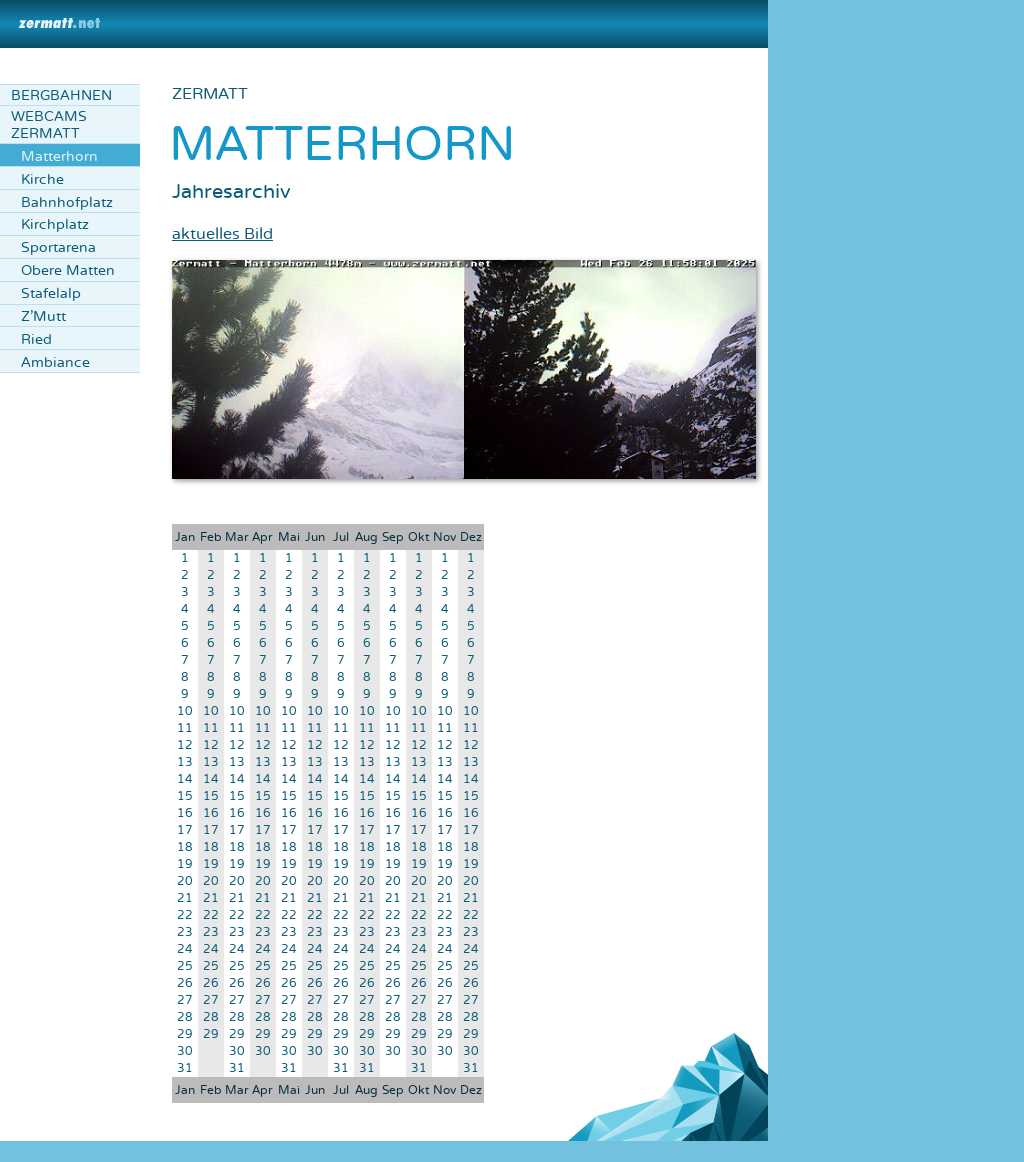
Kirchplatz (55, 224)
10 (185, 711)
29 (185, 1034)
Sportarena (58, 247)
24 (185, 949)
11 (185, 728)
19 (185, 864)
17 (185, 830)
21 (185, 898)
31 (185, 1068)
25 (185, 966)
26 (185, 983)
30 (185, 1051)
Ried (36, 339)
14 (185, 779)
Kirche (42, 179)
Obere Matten (68, 270)
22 (185, 915)
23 (185, 932)
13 (185, 762)
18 (185, 847)
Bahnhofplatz (67, 202)
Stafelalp (51, 293)
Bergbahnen (61, 95)
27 (185, 1000)
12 (185, 745)
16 (185, 813)
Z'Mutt (43, 316)
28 (185, 1017)
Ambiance (55, 362)
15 (185, 796)
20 (185, 881)
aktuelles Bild (222, 234)
